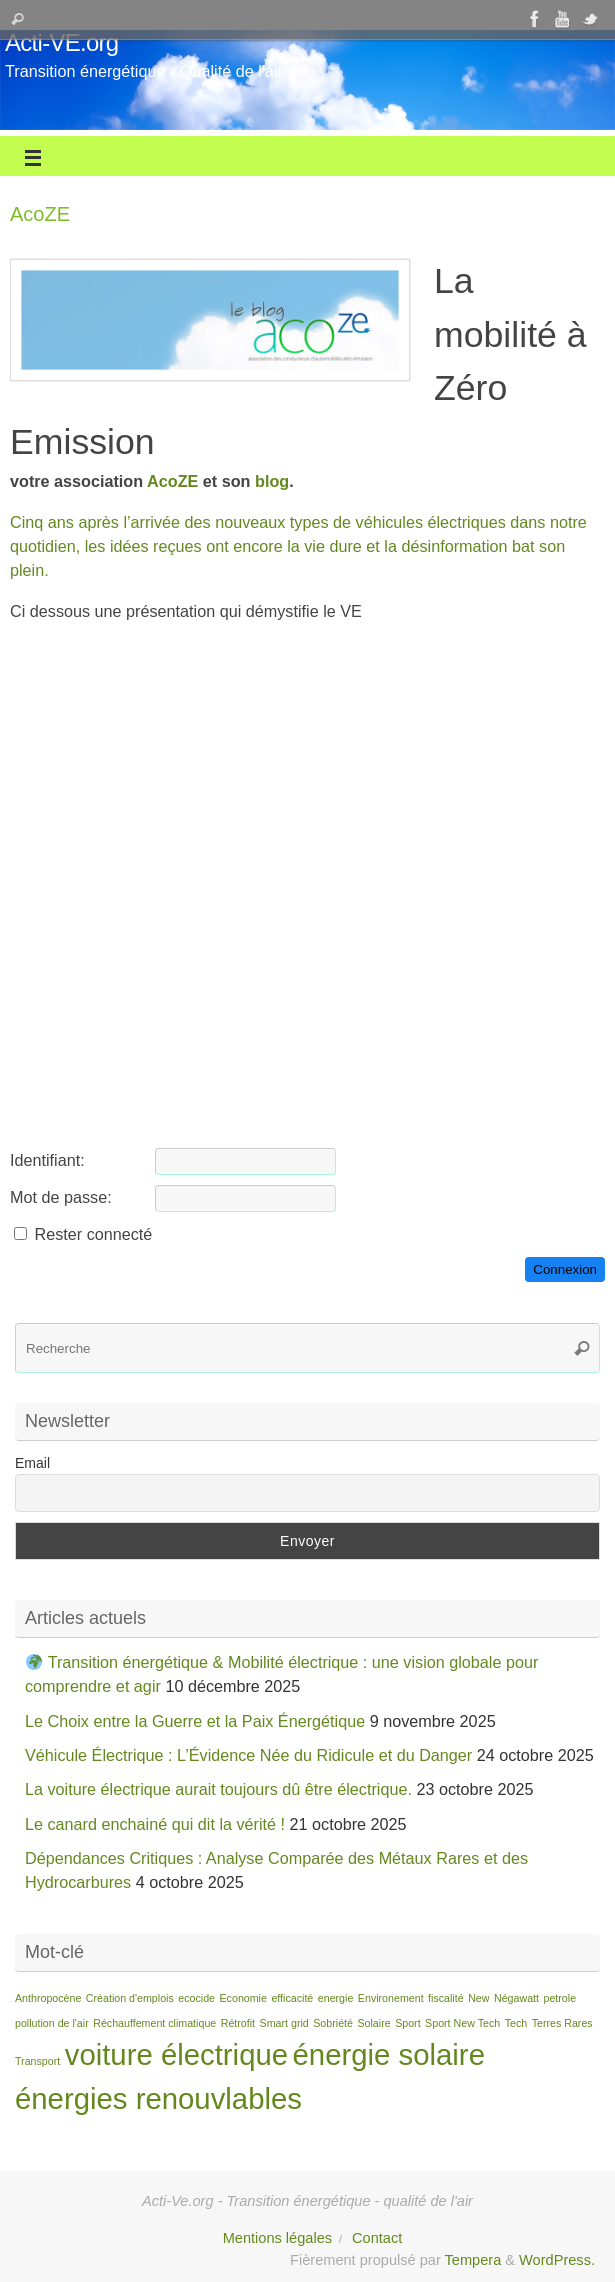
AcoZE (172, 481)
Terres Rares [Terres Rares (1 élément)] (562, 2023)
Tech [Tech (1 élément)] (516, 2023)
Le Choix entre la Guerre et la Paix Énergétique (195, 1721)
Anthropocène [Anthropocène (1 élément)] (48, 1998)
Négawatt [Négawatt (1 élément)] (516, 1998)
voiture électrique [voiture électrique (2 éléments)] (176, 2054)
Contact (377, 2238)
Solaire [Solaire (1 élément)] (373, 2023)
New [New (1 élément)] (478, 1998)
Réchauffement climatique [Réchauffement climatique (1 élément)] (154, 2023)
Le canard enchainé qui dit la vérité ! (155, 1824)
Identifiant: (47, 1160)
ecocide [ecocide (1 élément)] (196, 1998)
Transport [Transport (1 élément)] (37, 2061)
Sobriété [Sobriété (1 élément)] (333, 2023)
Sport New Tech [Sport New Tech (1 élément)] (462, 2023)
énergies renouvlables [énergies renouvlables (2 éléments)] (158, 2098)
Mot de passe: (61, 1197)
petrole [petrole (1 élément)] (560, 1998)
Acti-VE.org (61, 43)
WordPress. (557, 2260)
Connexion (565, 1269)
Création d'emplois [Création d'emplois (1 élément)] (130, 1998)
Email (32, 1463)
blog (272, 481)
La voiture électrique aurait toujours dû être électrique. (218, 1789)
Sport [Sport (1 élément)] (407, 2023)
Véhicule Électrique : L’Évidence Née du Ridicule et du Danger (248, 1755)
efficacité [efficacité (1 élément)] (292, 1998)
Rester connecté (94, 1234)
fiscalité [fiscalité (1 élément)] (446, 1998)
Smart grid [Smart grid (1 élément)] (284, 2023)
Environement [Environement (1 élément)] (391, 1998)
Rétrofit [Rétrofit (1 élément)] (238, 2023)
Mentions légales (277, 2238)
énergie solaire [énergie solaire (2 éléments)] (389, 2054)
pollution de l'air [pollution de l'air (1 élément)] (52, 2023)
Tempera (473, 2260)
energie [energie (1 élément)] (336, 1998)
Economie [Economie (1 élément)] (243, 1998)
